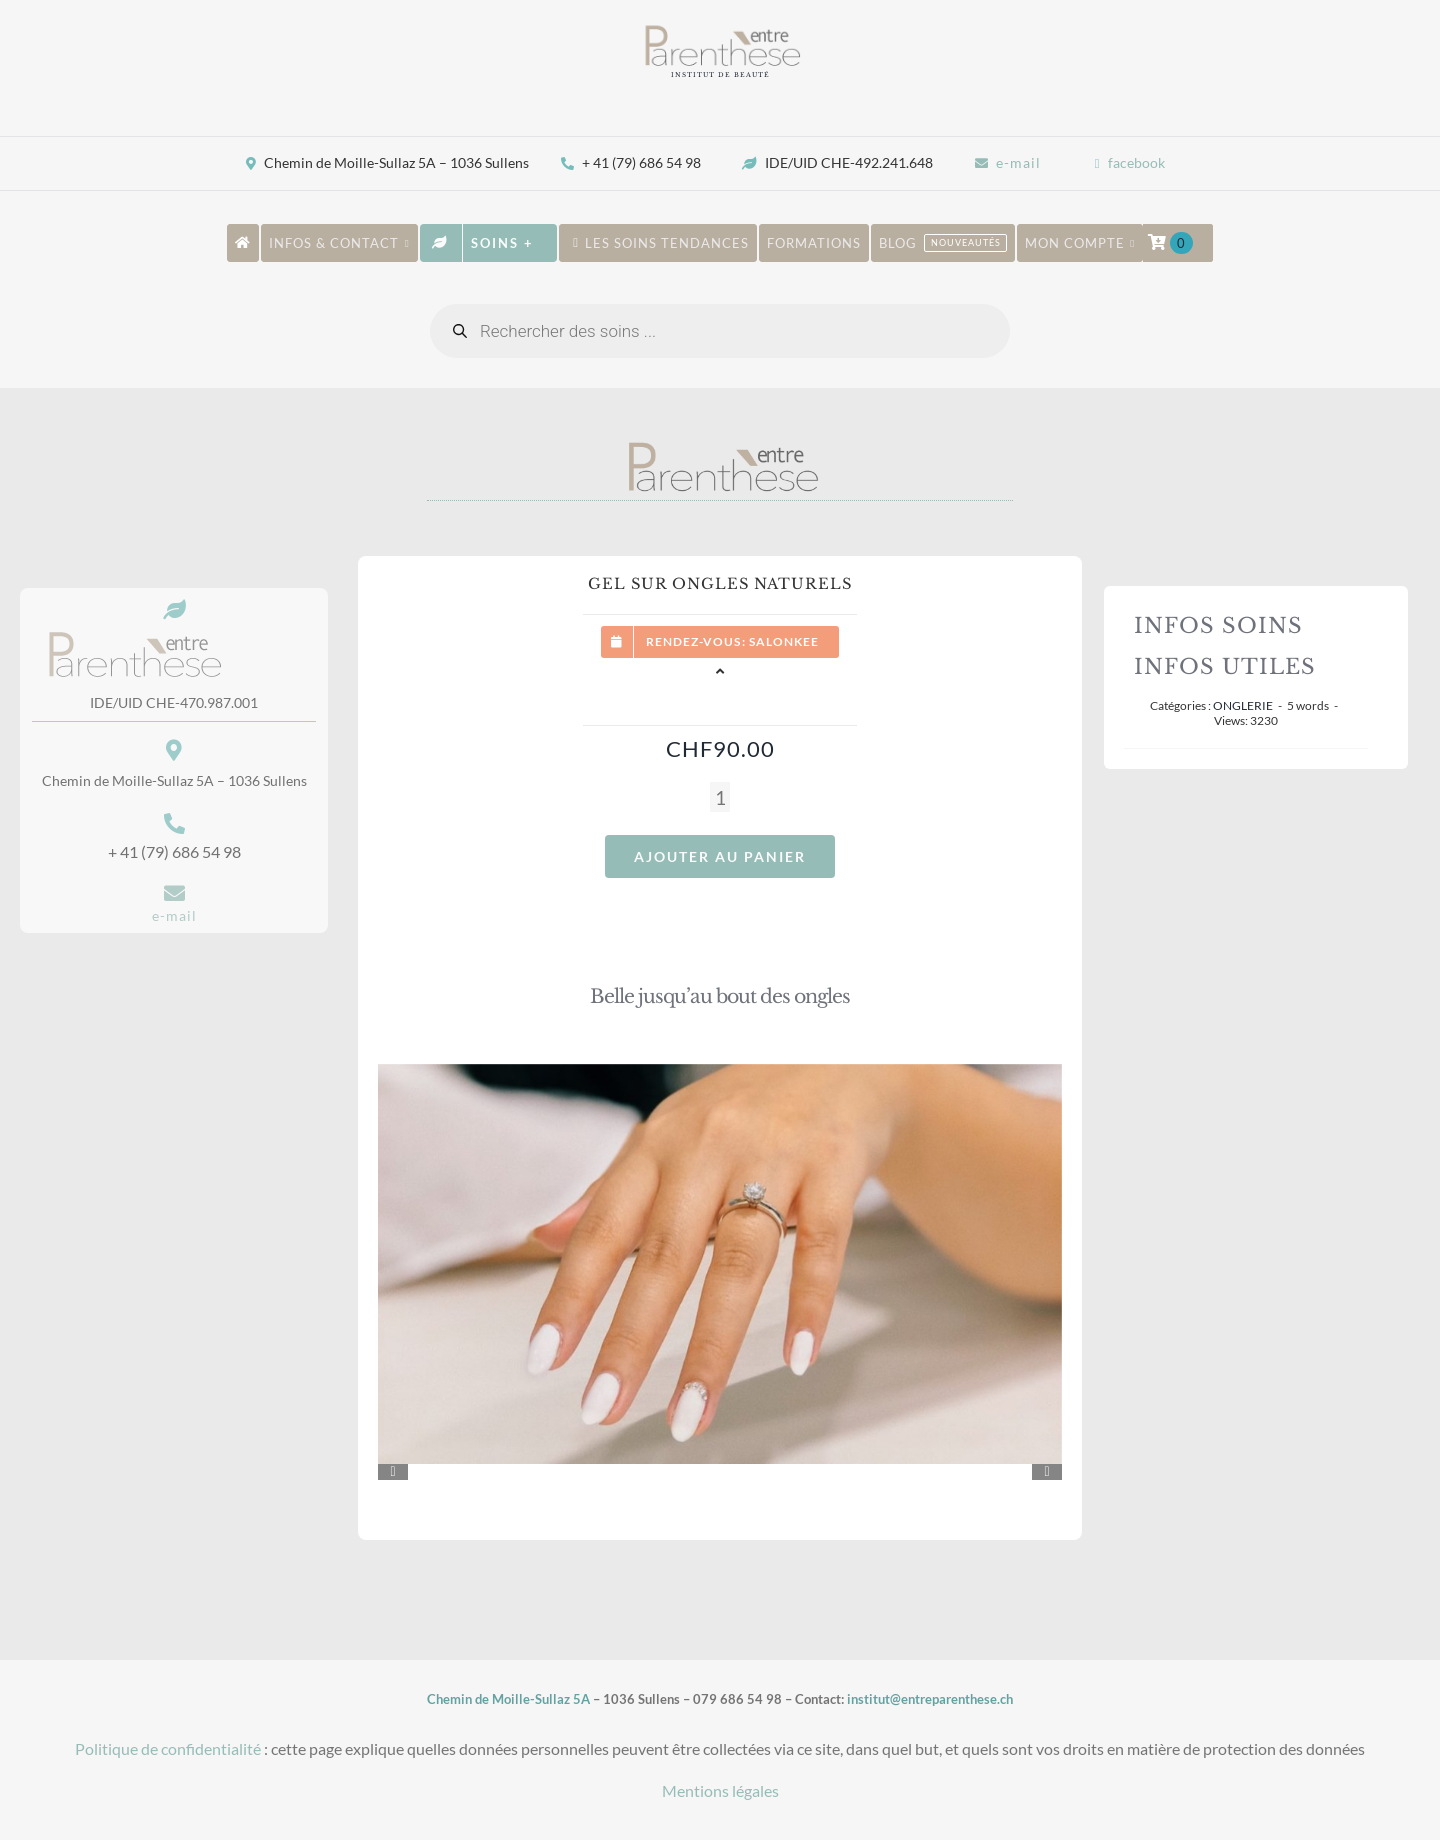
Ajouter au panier (720, 856)
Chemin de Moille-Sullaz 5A (508, 1699)
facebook (1136, 162)
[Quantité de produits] (720, 797)
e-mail (1018, 162)
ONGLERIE (1243, 705)
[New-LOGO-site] (720, 30)
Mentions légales (720, 1790)
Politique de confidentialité (168, 1748)
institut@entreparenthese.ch (930, 1699)
